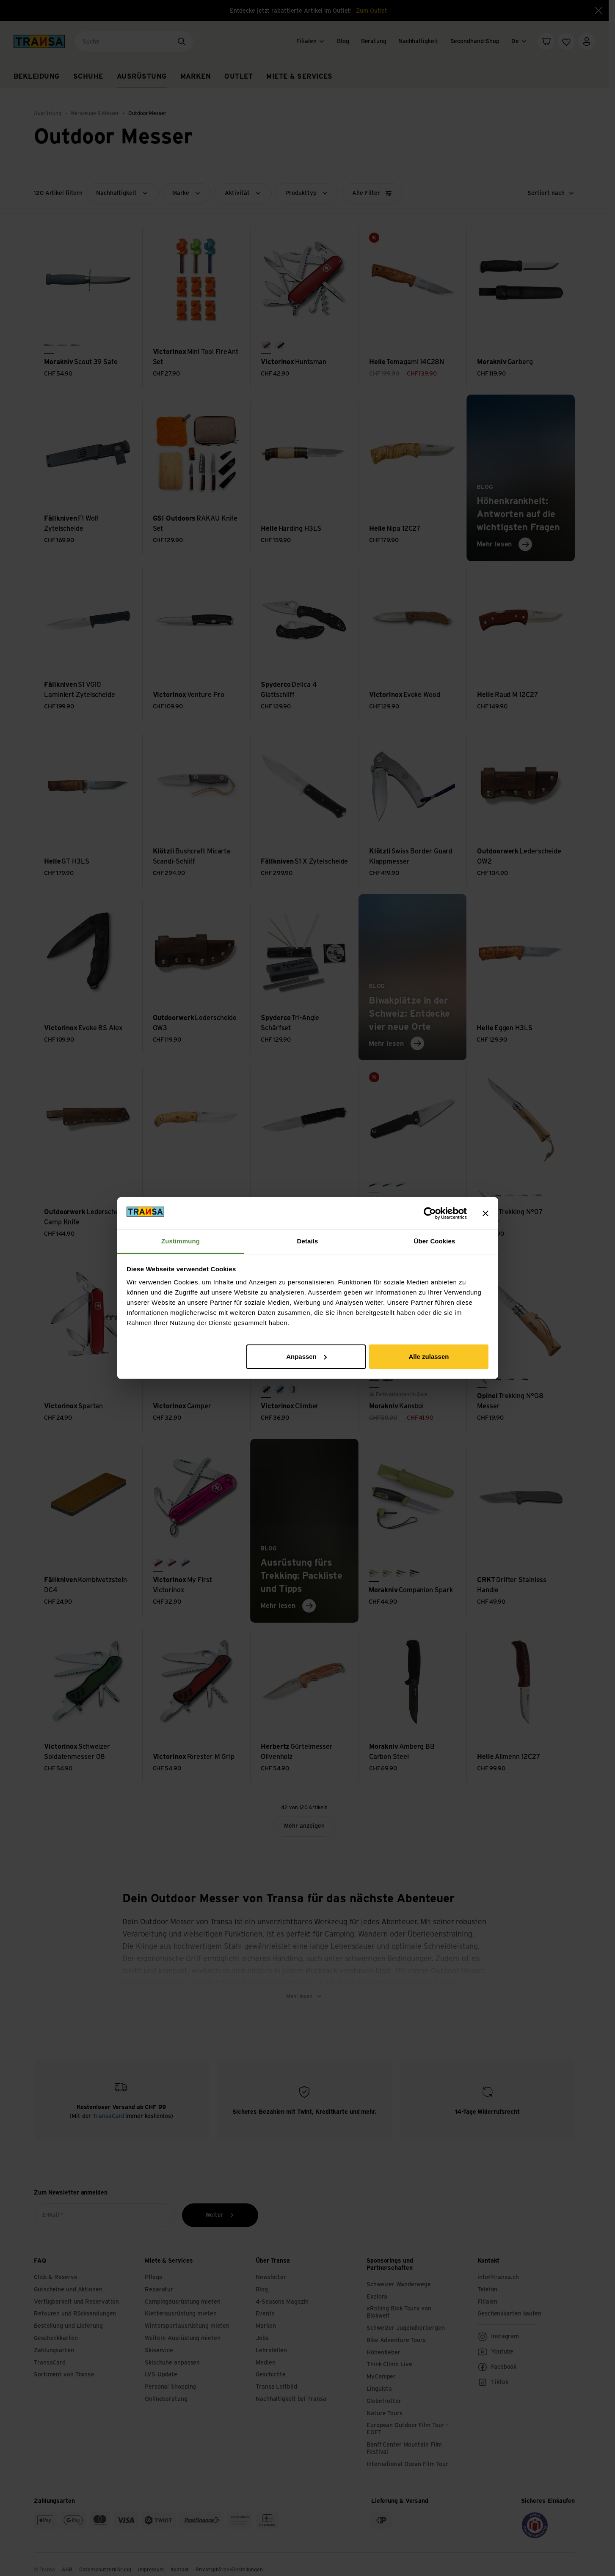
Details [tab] (307, 1241)
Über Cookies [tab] (434, 1241)
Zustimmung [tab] (180, 1241)
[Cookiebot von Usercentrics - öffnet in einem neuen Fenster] (430, 1213)
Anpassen (306, 1356)
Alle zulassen (428, 1356)
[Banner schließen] (485, 1213)
